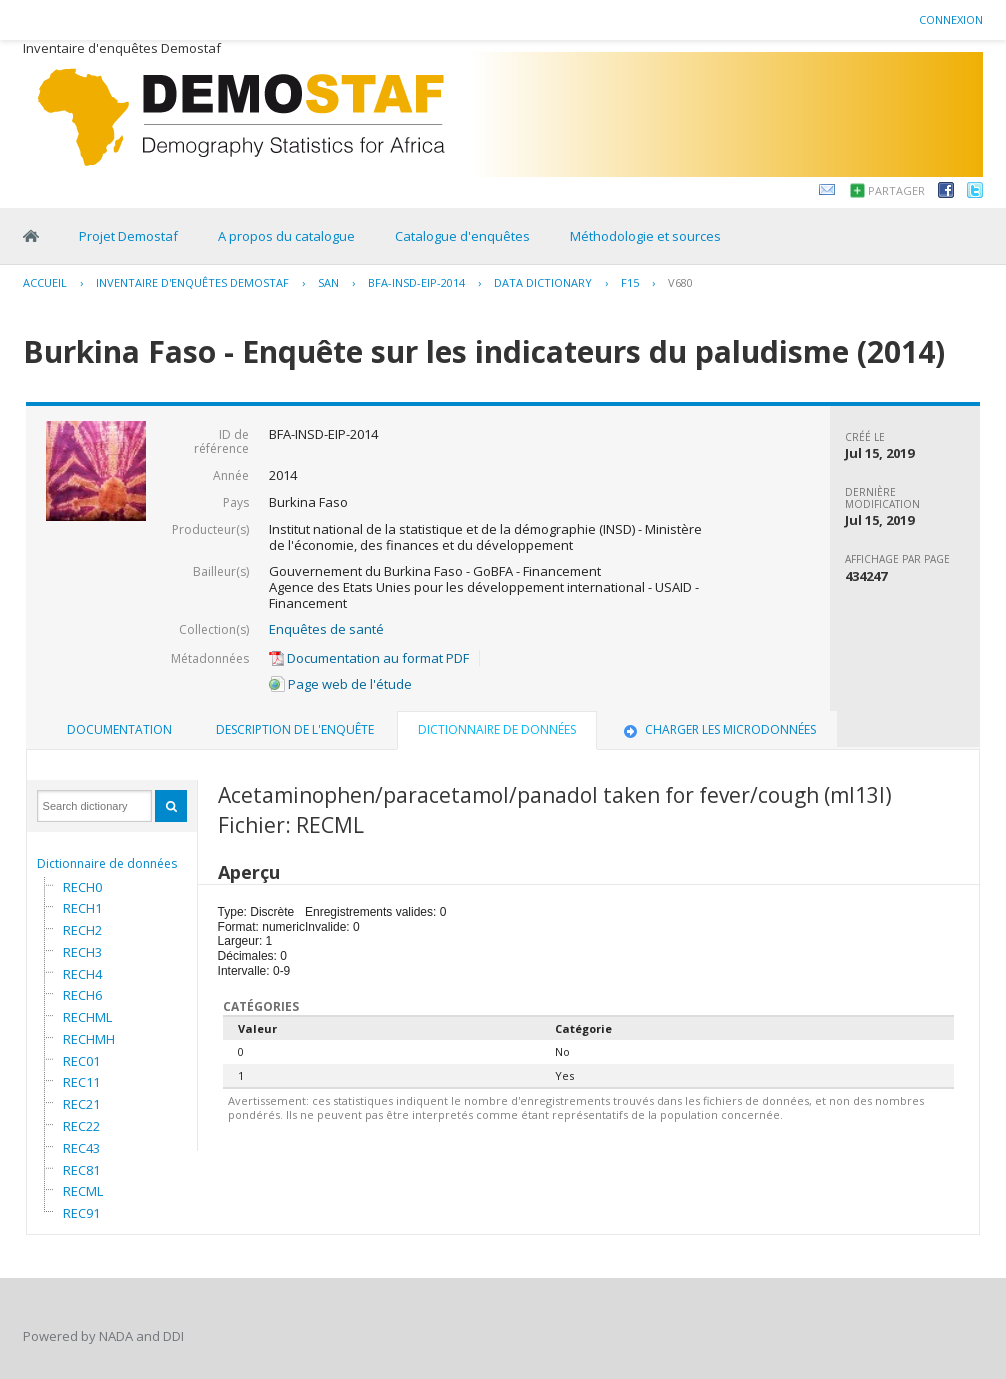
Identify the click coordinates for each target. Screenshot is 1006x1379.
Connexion (951, 19)
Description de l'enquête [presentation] (295, 729)
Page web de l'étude (340, 684)
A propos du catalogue (286, 236)
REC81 (81, 1170)
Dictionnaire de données (107, 863)
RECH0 (82, 887)
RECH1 (82, 908)
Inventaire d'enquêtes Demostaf (192, 282)
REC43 (81, 1148)
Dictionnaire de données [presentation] (497, 729)
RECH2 (82, 930)
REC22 (81, 1126)
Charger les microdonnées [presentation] (718, 729)
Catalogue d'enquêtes (462, 236)
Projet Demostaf (128, 236)
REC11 (81, 1082)
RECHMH (89, 1039)
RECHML (87, 1017)
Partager (896, 190)
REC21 (81, 1104)
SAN (328, 282)
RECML (83, 1191)
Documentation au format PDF (369, 658)
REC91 (81, 1213)
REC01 (81, 1061)
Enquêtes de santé (326, 629)
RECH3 (82, 952)
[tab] (119, 730)
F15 (630, 282)
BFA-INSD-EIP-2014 (416, 282)
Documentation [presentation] (119, 729)
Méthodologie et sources (645, 236)
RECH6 (82, 995)
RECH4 (82, 974)
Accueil (45, 282)
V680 (680, 282)
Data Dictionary (543, 282)
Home (31, 236)
